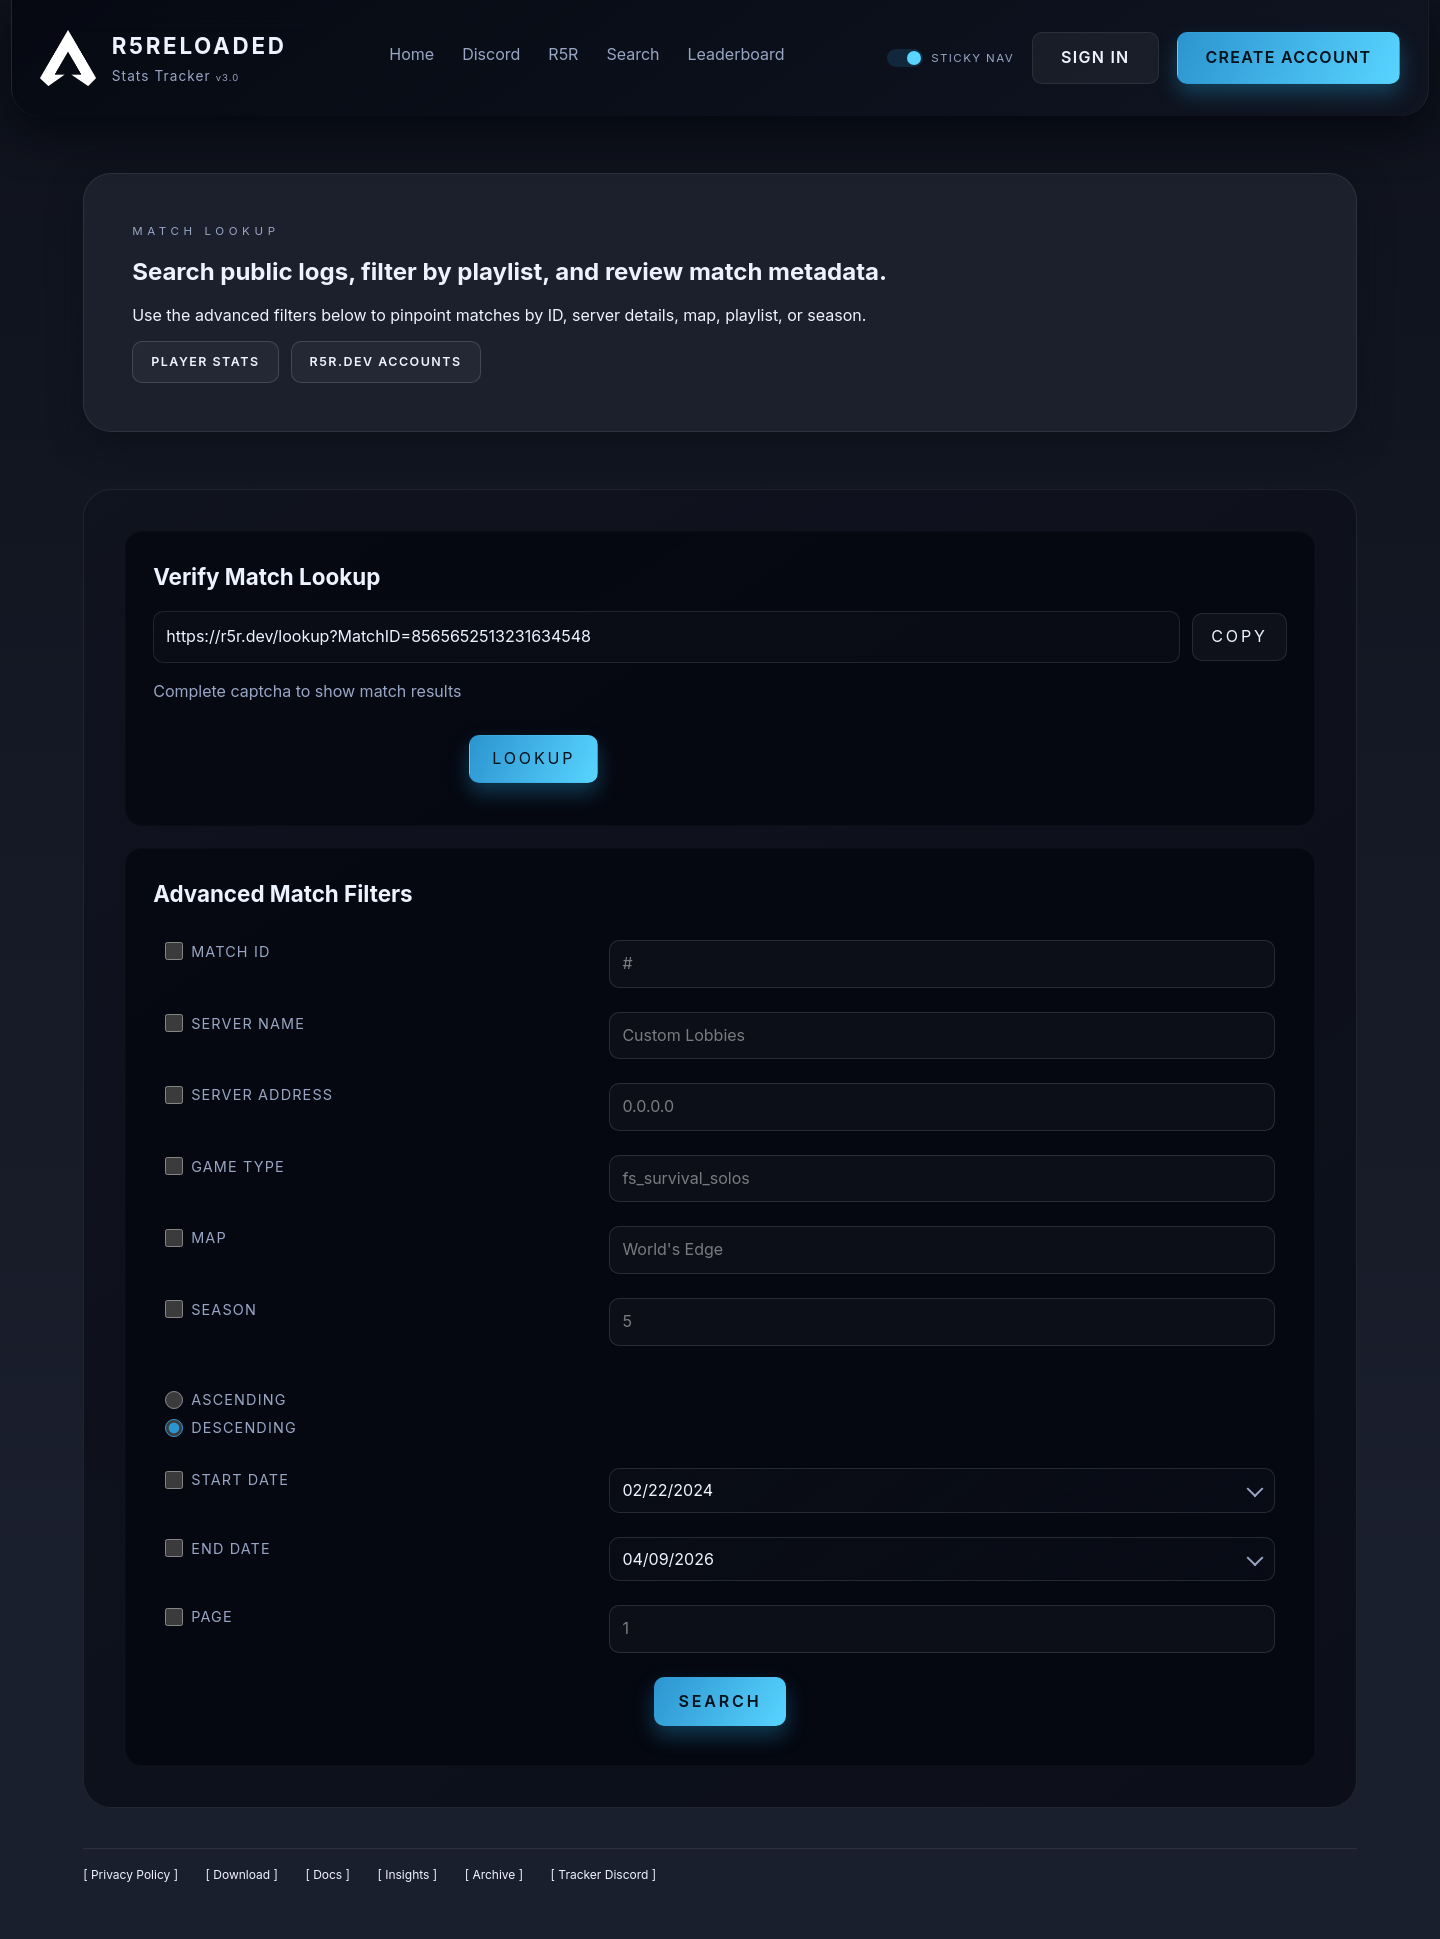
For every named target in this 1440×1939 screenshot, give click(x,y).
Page (199, 1621)
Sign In (1092, 59)
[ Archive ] (494, 1878)
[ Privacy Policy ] (130, 1878)
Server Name (235, 1027)
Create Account (1286, 59)
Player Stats (205, 365)
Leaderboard (736, 56)
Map (196, 1242)
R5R (563, 56)
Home (411, 56)
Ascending (225, 1404)
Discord (491, 56)
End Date (218, 1552)
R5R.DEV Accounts (386, 365)
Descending (231, 1432)
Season (211, 1314)
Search (632, 56)
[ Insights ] (407, 1878)
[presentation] (305, 763)
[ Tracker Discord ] (604, 1878)
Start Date (227, 1484)
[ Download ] (242, 1878)
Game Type (225, 1170)
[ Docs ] (327, 1878)
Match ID (217, 956)
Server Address (249, 1099)
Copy (1239, 640)
